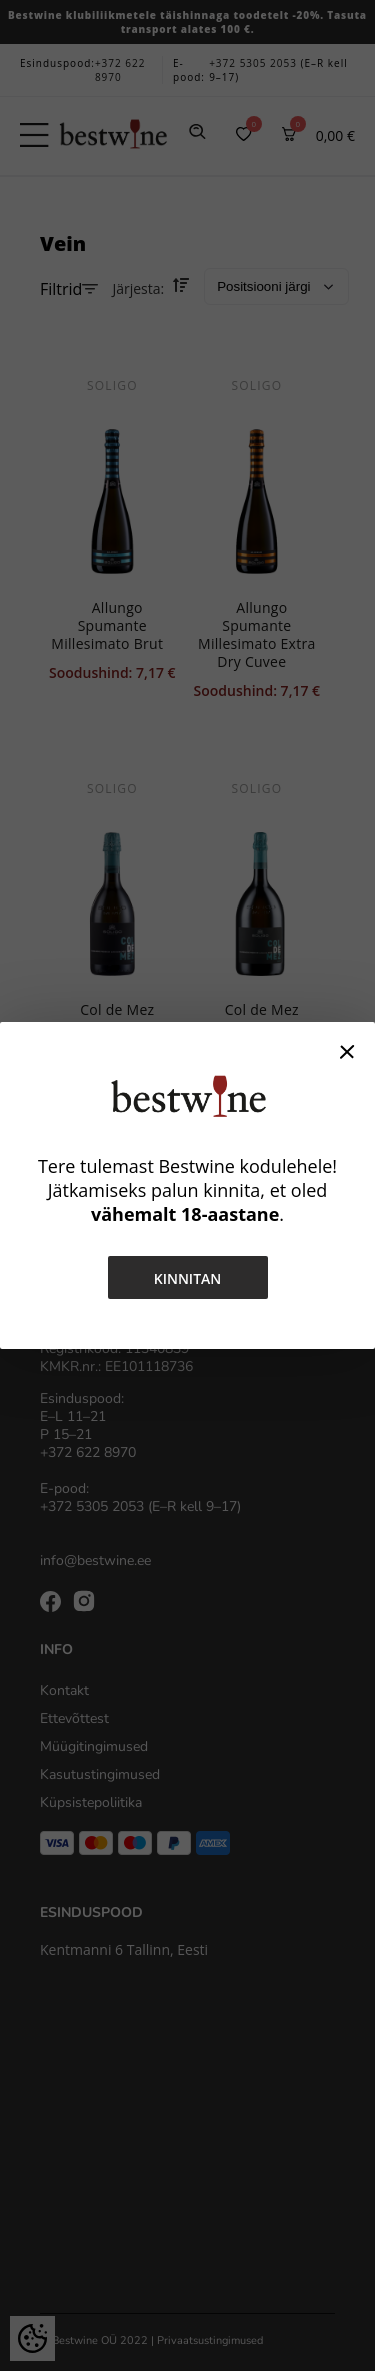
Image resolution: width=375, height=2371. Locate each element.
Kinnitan (188, 1278)
